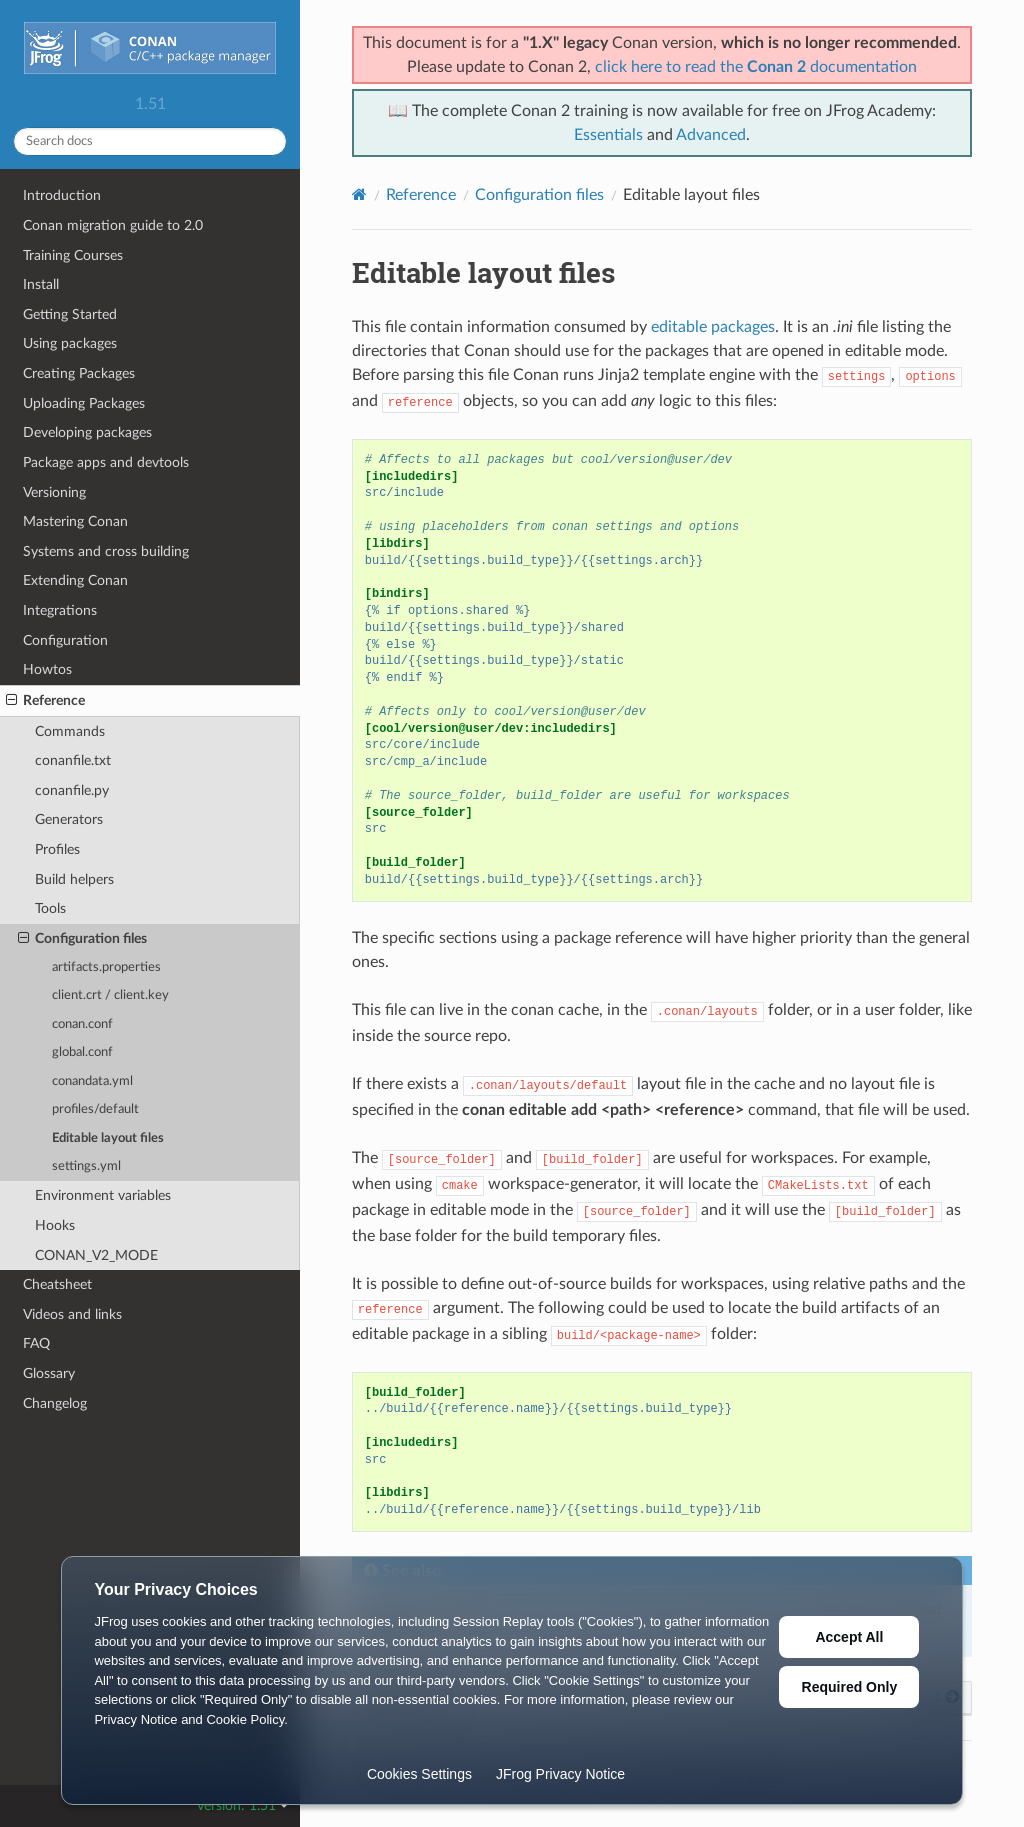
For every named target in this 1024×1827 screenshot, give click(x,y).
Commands (70, 731)
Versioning (54, 492)
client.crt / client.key (110, 995)
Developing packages (87, 432)
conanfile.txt (73, 760)
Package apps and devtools (106, 462)
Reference (45, 701)
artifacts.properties (106, 967)
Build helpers (74, 879)
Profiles (57, 849)
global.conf (82, 1052)
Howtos (47, 669)
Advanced (711, 135)
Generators (69, 819)
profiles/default (95, 1109)
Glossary (49, 1373)
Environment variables (103, 1195)
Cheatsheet (57, 1284)
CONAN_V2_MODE (96, 1255)
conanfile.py (72, 790)
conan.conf (82, 1024)
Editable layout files (108, 1138)
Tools (50, 908)
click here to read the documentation (756, 67)
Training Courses (73, 255)
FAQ (36, 1343)
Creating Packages (79, 373)
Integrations (60, 610)
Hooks (55, 1225)
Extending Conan (75, 580)
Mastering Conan (75, 521)
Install (41, 284)
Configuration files (82, 939)
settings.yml (86, 1166)
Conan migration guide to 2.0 (113, 225)
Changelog (55, 1403)
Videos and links (72, 1314)
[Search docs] (150, 141)
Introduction (62, 195)
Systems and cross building (106, 551)
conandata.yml (92, 1081)
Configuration (65, 640)
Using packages (70, 343)
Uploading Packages (84, 403)
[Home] (359, 194)
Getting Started (70, 314)
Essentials (608, 135)
